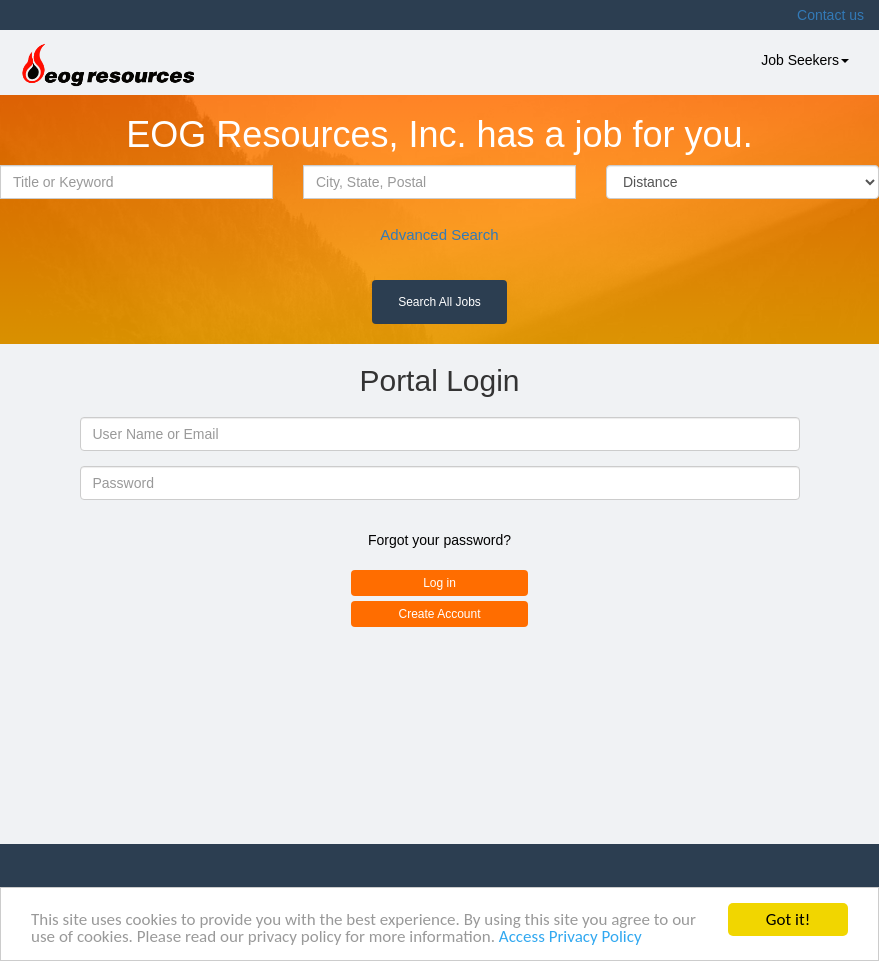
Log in (439, 583)
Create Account (439, 614)
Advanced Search (439, 234)
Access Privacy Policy (570, 937)
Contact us (830, 15)
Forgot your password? (439, 540)
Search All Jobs (439, 302)
